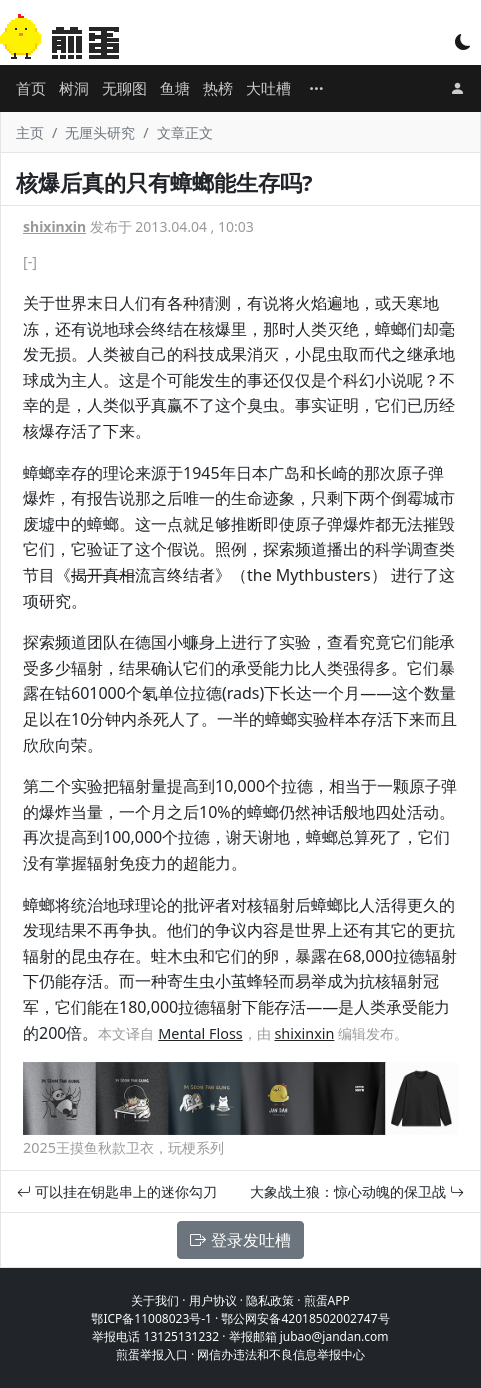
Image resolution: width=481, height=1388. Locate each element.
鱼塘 (175, 88)
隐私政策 (270, 1300)
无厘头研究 (100, 132)
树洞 (74, 88)
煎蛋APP (327, 1300)
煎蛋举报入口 (152, 1354)
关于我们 (155, 1300)
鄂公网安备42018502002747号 (305, 1318)
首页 (31, 88)
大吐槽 (268, 88)
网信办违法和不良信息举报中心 (281, 1354)
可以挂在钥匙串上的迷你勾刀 (117, 1191)
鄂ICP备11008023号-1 (151, 1318)
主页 (30, 132)
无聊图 (124, 88)
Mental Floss (200, 1033)
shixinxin (54, 226)
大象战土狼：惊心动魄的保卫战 (357, 1191)
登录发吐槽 (240, 1240)
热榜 (218, 88)
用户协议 (213, 1300)
